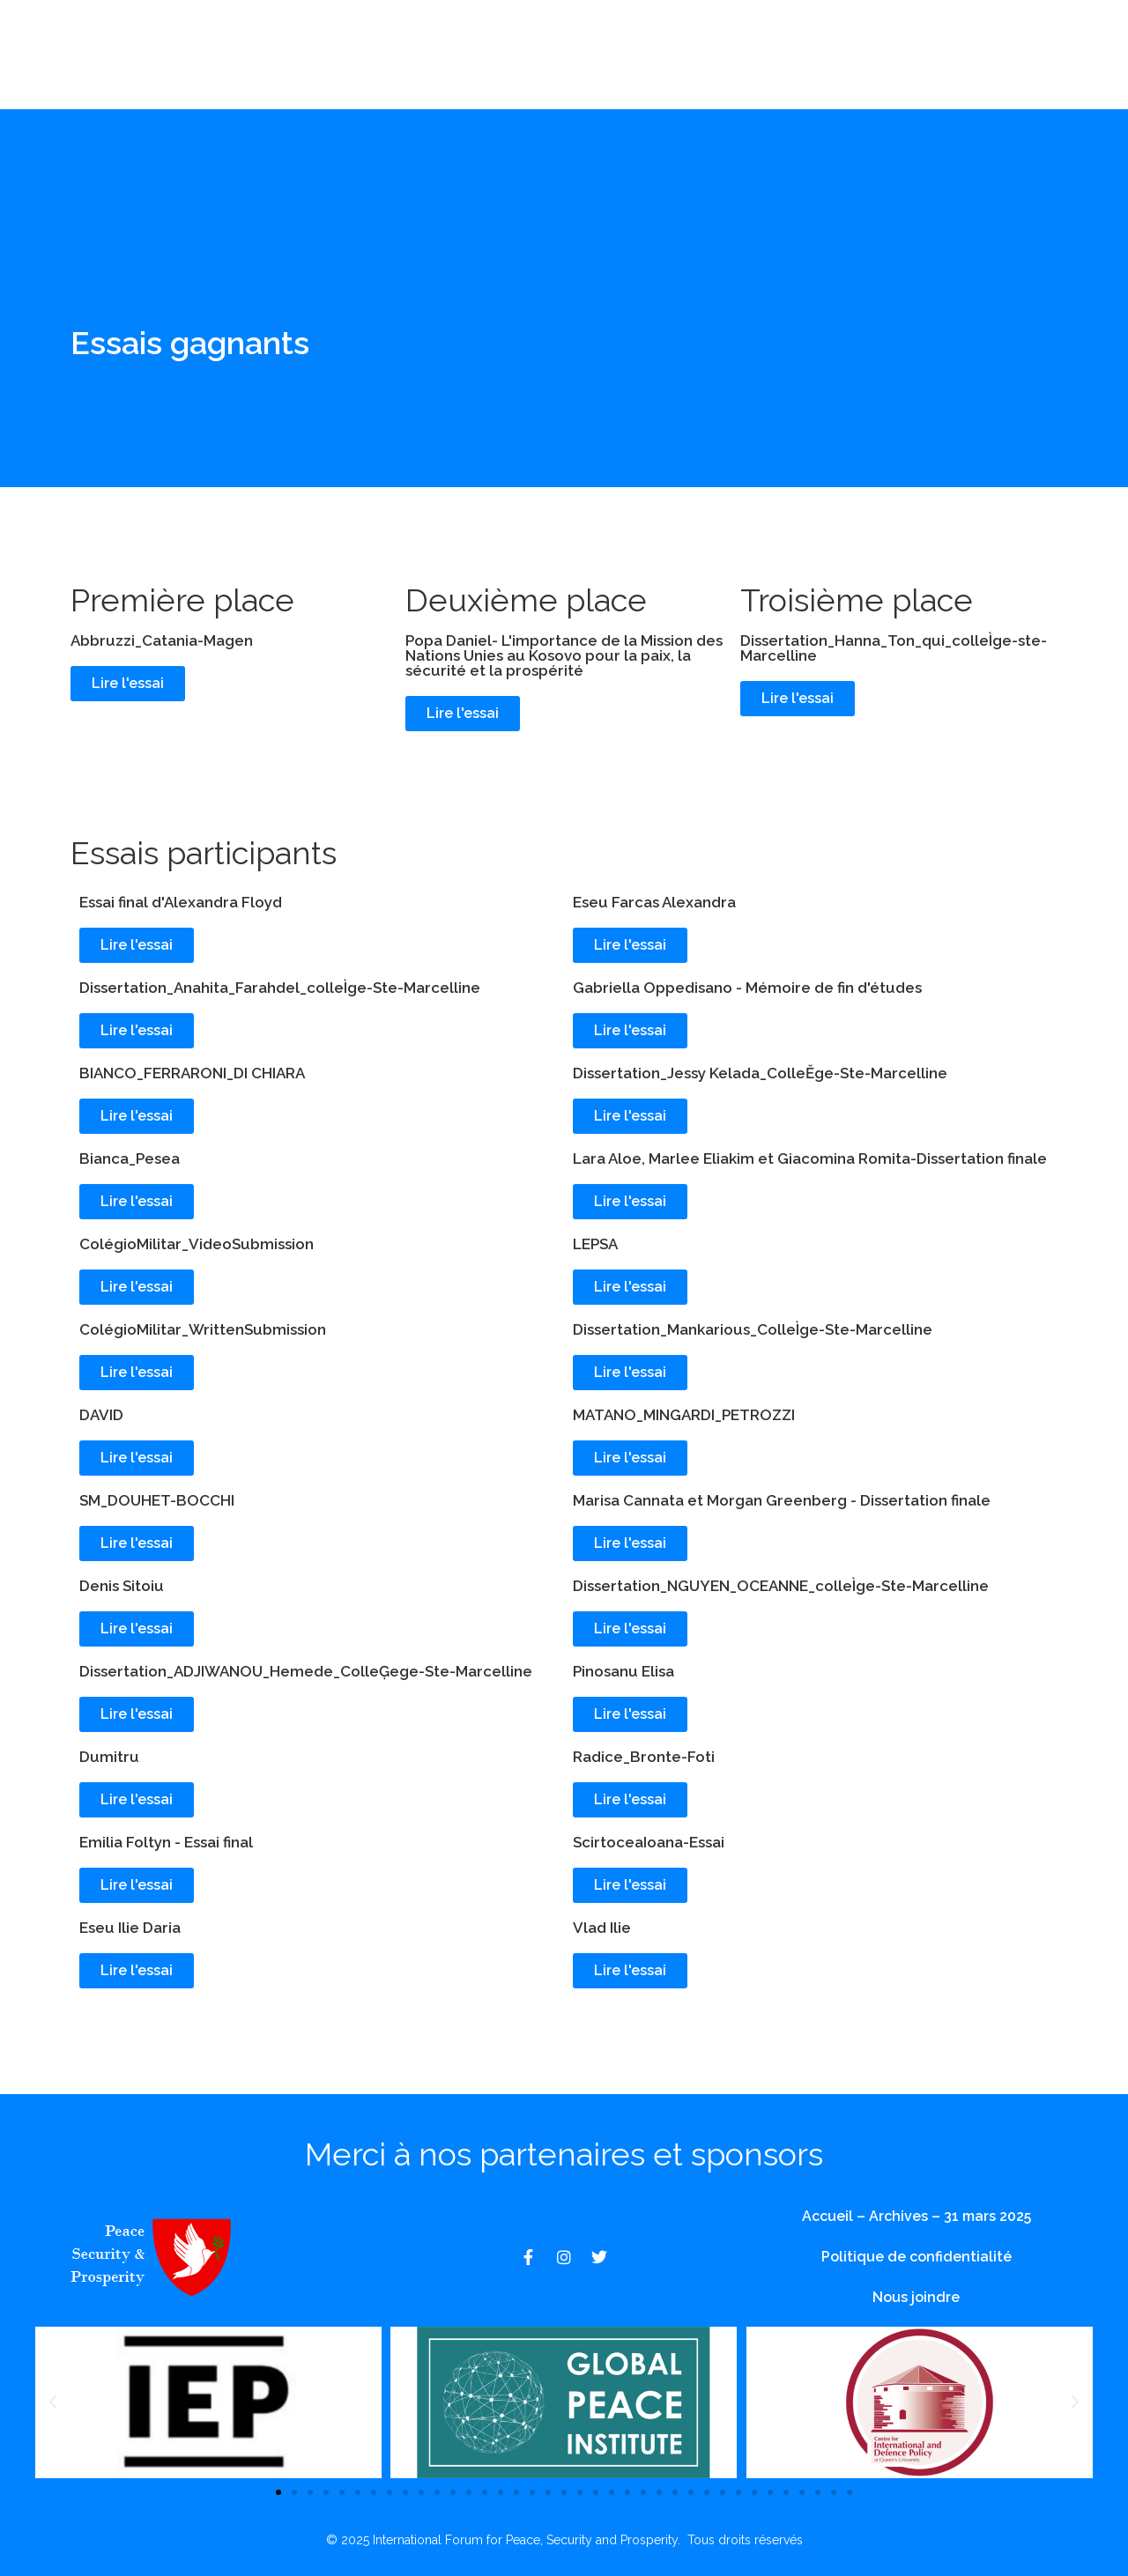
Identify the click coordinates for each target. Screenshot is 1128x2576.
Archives (654, 75)
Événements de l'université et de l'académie (417, 75)
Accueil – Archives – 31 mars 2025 (916, 2216)
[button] (53, 2402)
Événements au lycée (626, 34)
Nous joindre (771, 74)
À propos (468, 34)
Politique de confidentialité (916, 2256)
